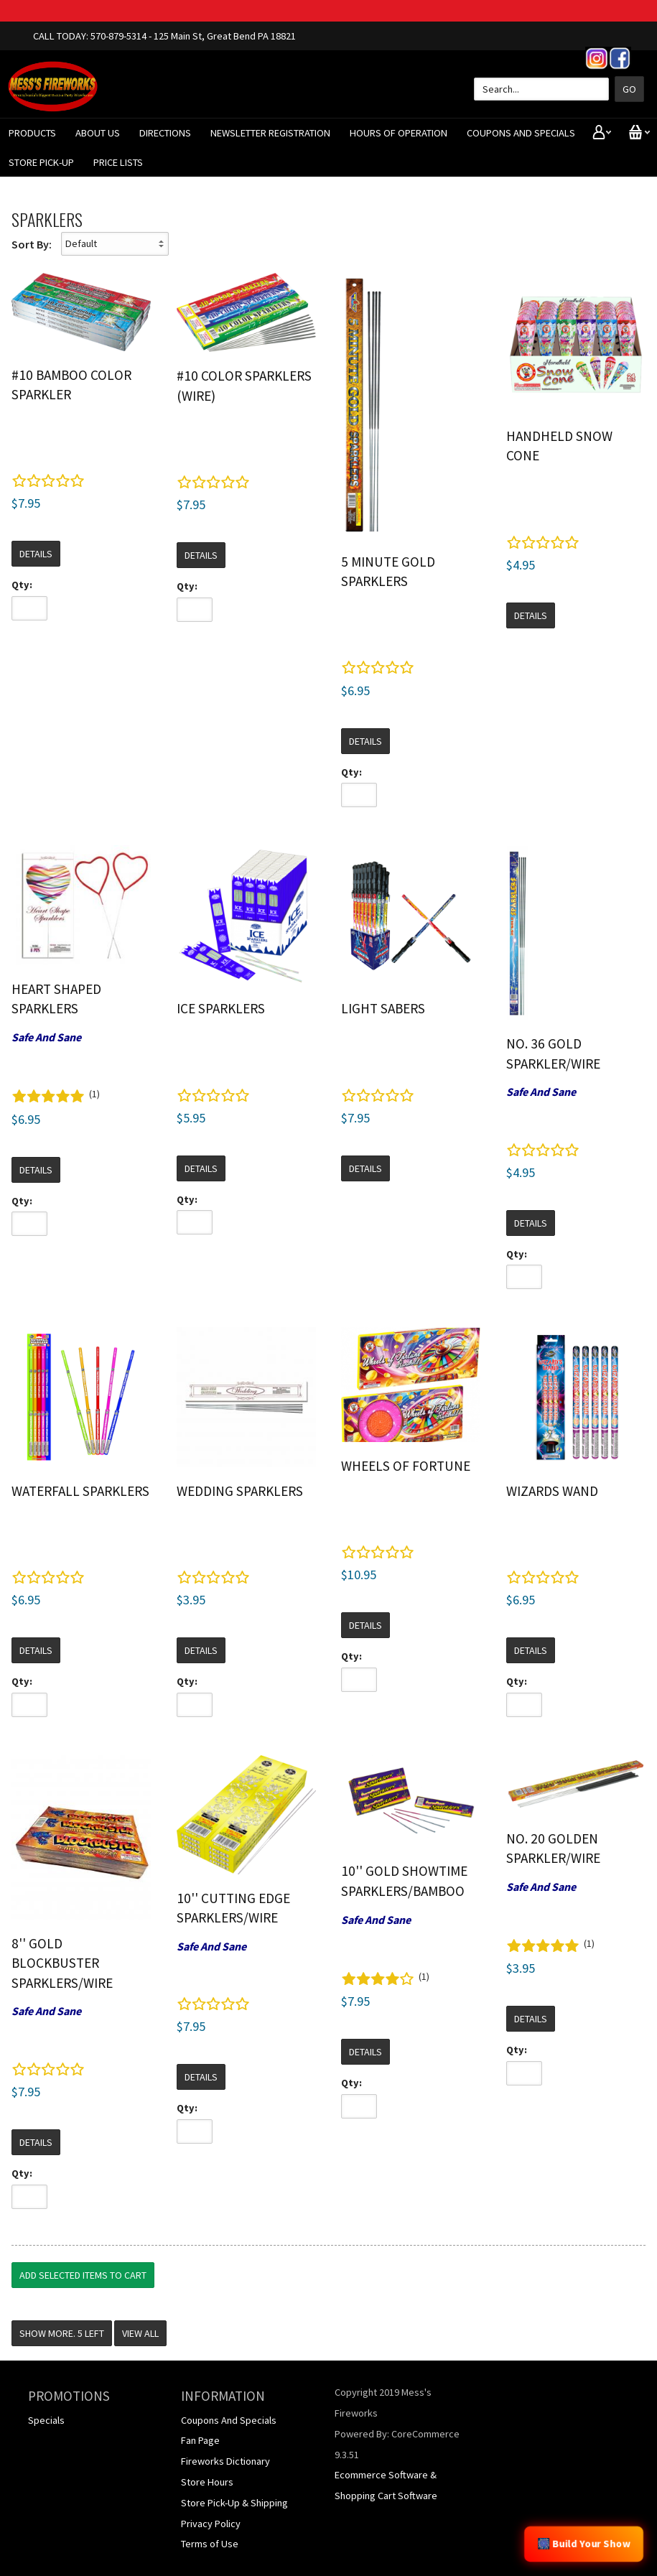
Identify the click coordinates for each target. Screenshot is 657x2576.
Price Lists (118, 162)
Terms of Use (209, 2543)
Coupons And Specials (521, 132)
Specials (46, 2420)
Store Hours (207, 2481)
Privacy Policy (211, 2523)
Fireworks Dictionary (225, 2461)
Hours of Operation (398, 132)
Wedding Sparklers (240, 1490)
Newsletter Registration (270, 132)
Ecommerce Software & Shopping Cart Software (386, 2485)
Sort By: (31, 244)
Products (32, 132)
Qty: (21, 584)
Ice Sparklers (221, 1008)
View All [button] (140, 2333)
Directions (165, 132)
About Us (97, 132)
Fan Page (200, 2440)
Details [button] (35, 553)
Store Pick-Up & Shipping (234, 2502)
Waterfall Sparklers (80, 1490)
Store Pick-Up (41, 162)
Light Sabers (383, 1008)
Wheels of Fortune (405, 1465)
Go (629, 89)
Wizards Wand (552, 1490)
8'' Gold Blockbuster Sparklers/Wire (62, 1963)
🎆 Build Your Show (583, 2544)
